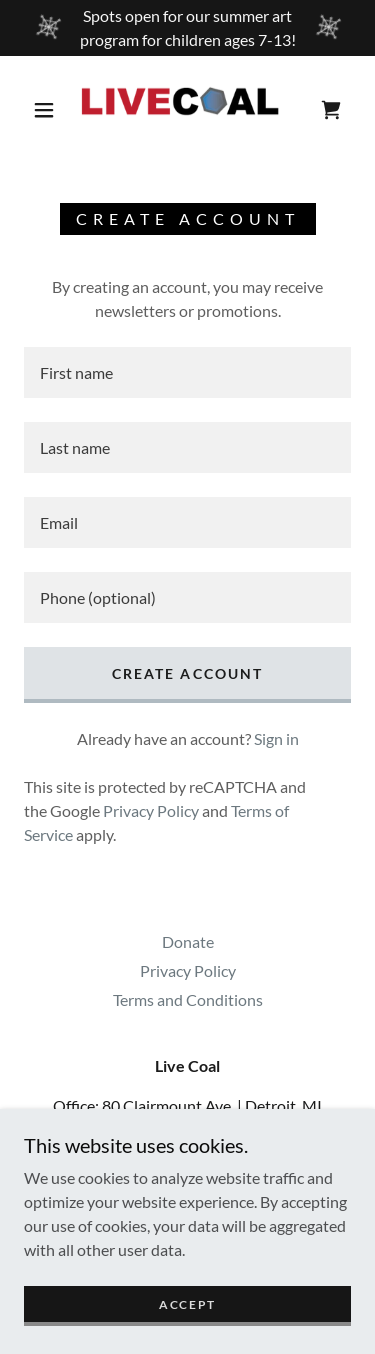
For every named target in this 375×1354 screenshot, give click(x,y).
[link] (191, 109)
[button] (44, 110)
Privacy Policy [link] (151, 810)
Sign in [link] (276, 738)
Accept (187, 1304)
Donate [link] (188, 941)
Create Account (187, 673)
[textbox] (187, 372)
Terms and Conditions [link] (188, 999)
